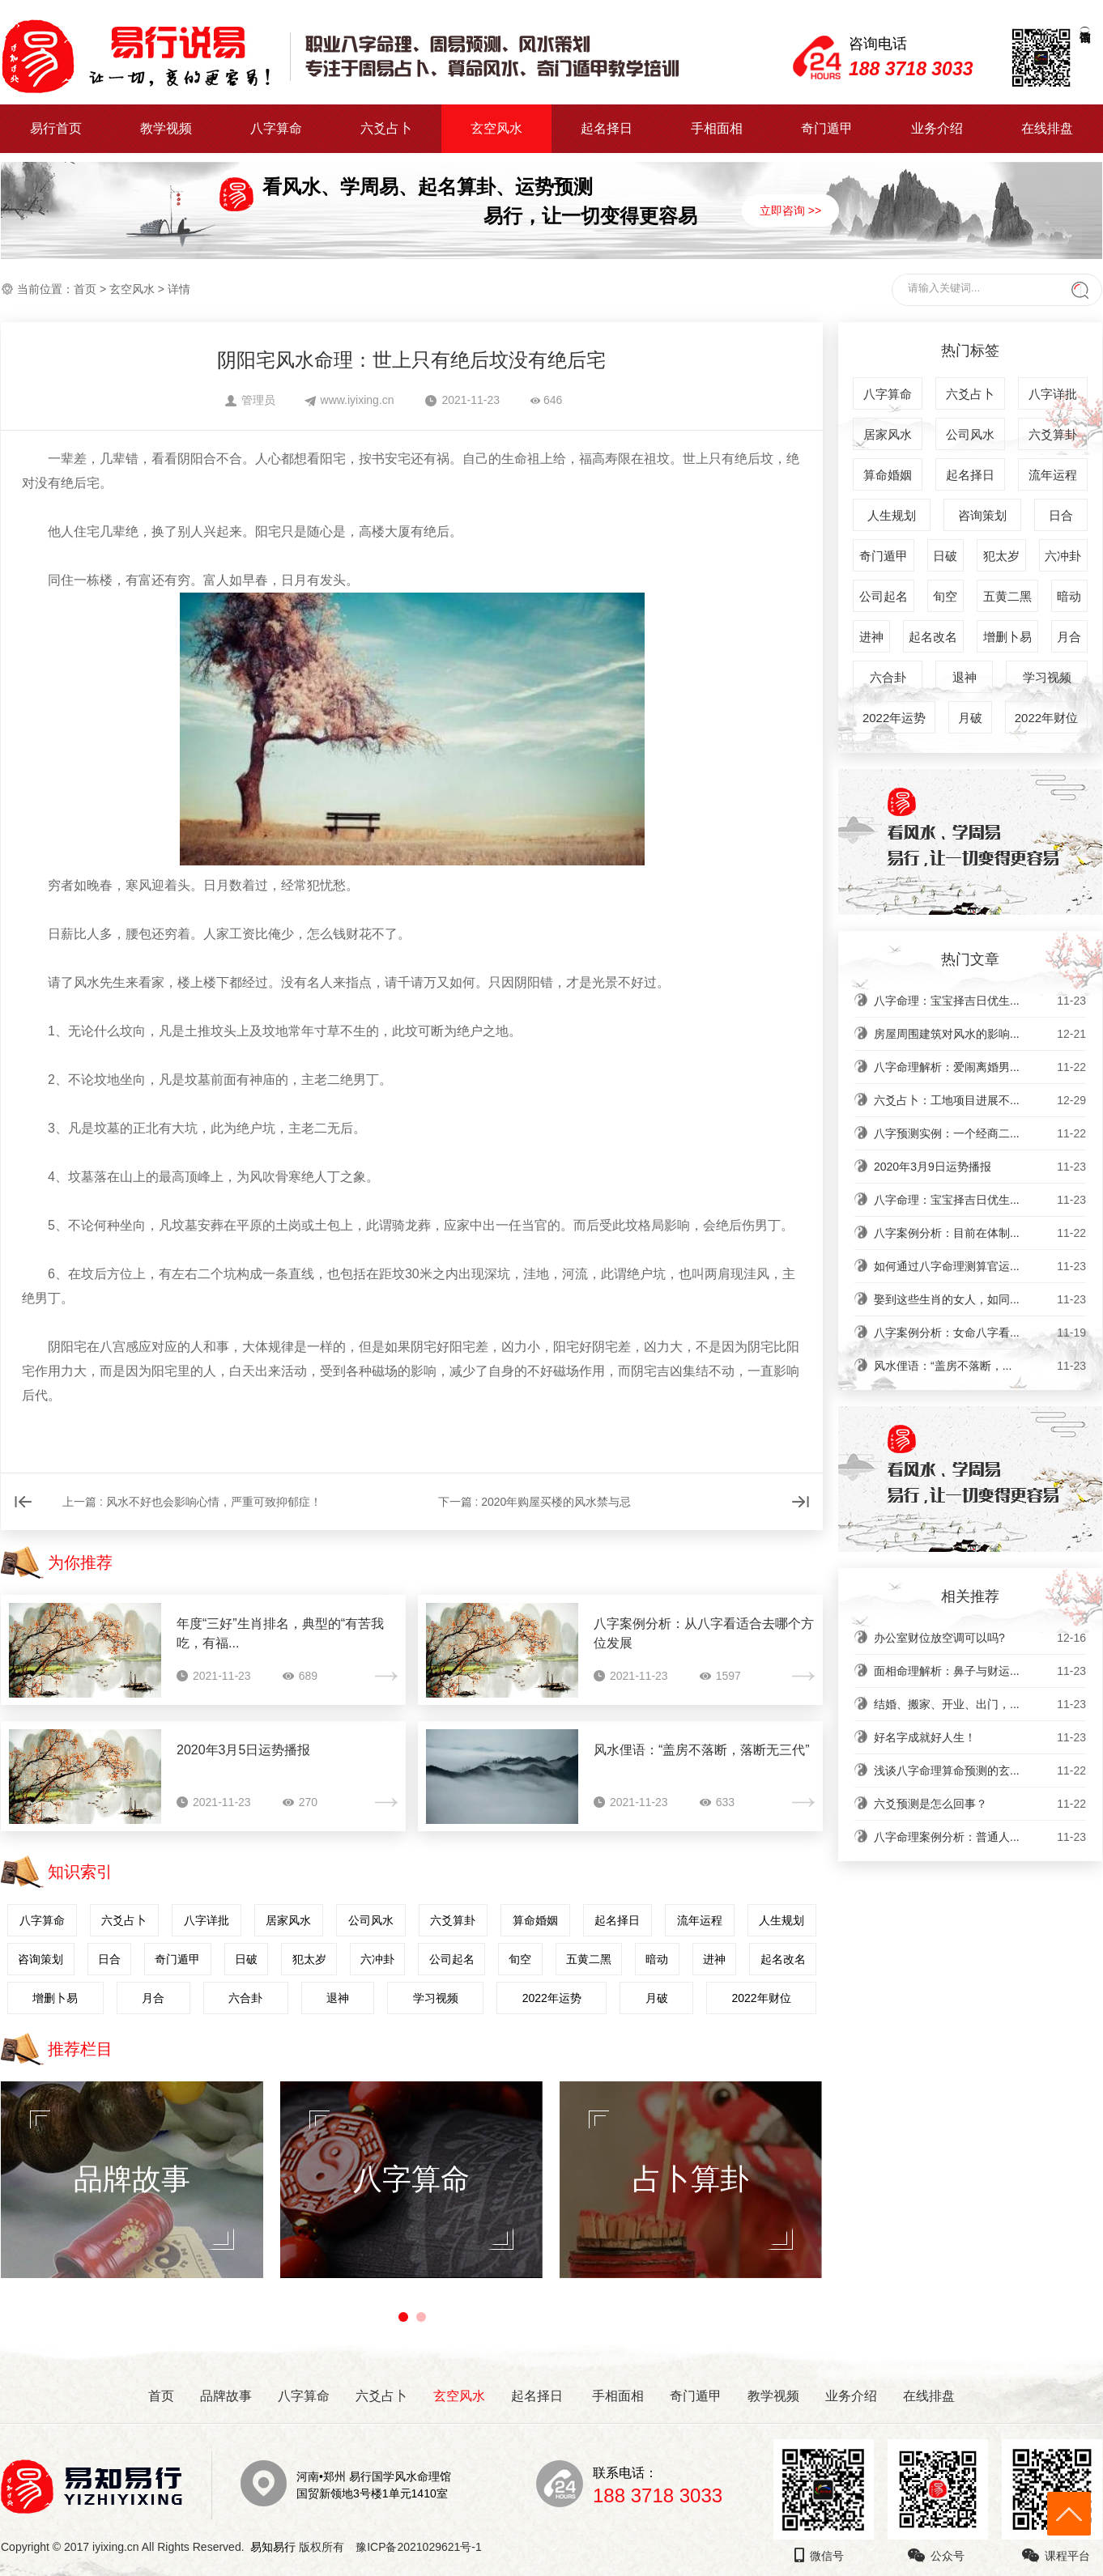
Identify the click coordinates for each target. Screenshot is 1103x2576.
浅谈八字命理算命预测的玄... (980, 1770)
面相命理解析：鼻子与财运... (980, 1671)
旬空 (520, 1959)
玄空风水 (496, 128)
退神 (337, 1998)
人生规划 (781, 1920)
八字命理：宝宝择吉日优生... (980, 1000)
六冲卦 (377, 1959)
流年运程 (699, 1920)
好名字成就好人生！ (980, 1737)
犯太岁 (309, 1959)
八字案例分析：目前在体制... (980, 1233)
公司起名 (452, 1959)
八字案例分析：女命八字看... (980, 1332)
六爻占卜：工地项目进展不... (980, 1100)
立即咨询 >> (790, 210)
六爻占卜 (386, 128)
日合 (109, 1959)
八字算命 (276, 128)
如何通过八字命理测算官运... (980, 1266)
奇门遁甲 (827, 128)
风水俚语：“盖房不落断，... (980, 1366)
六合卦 (245, 1998)
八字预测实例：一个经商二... (980, 1133)
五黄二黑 (588, 1959)
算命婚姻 (535, 1920)
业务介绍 (937, 128)
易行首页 (56, 128)
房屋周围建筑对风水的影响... (980, 1034)
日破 (246, 1959)
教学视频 (166, 128)
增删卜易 (55, 1998)
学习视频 (435, 1998)
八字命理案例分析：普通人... (980, 1837)
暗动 (656, 1959)
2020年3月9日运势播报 (980, 1166)
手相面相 (717, 128)
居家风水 (288, 1920)
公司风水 (371, 1920)
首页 (85, 289)
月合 (153, 1998)
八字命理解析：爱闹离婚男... (980, 1067)
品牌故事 (226, 2396)
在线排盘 (1047, 128)
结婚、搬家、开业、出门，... (980, 1704)
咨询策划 (40, 1959)
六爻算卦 (452, 1920)
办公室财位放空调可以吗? (980, 1638)
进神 (714, 1959)
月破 (656, 1998)
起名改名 (783, 1959)
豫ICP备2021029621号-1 (423, 2546)
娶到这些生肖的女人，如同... (980, 1299)
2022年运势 (551, 1998)
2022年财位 (760, 1998)
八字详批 (206, 1920)
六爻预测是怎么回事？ (980, 1803)
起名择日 (606, 128)
